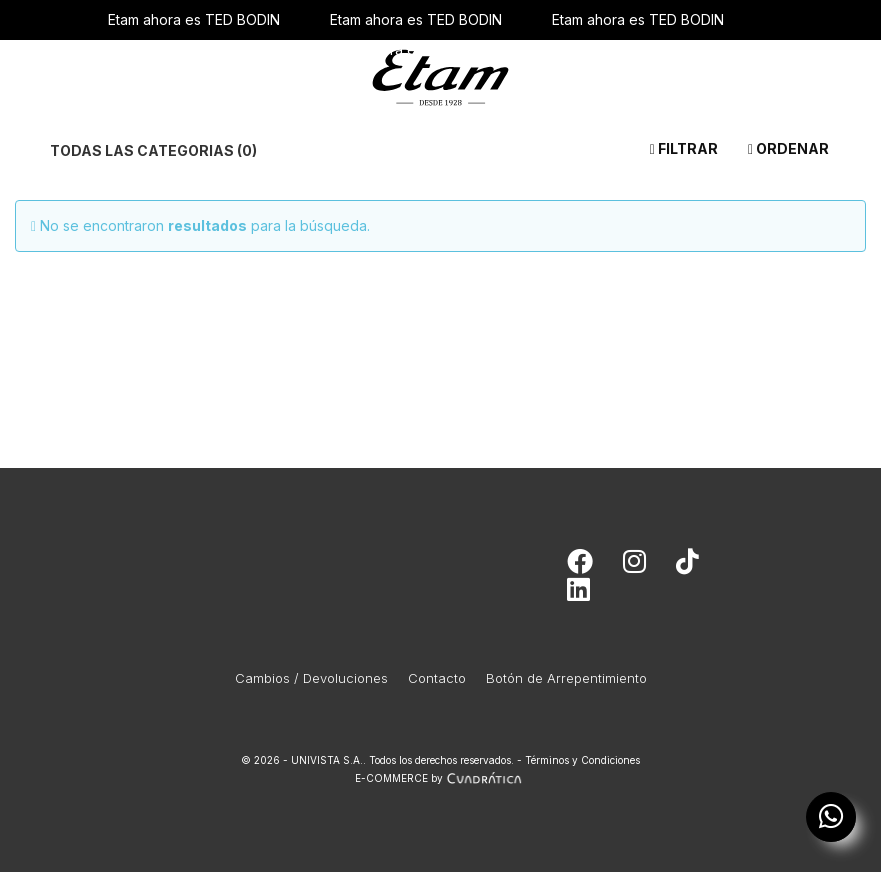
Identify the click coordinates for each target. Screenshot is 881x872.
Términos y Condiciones (582, 760)
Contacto (437, 678)
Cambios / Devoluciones (311, 678)
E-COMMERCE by (440, 778)
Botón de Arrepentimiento (566, 678)
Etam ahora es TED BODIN (194, 19)
